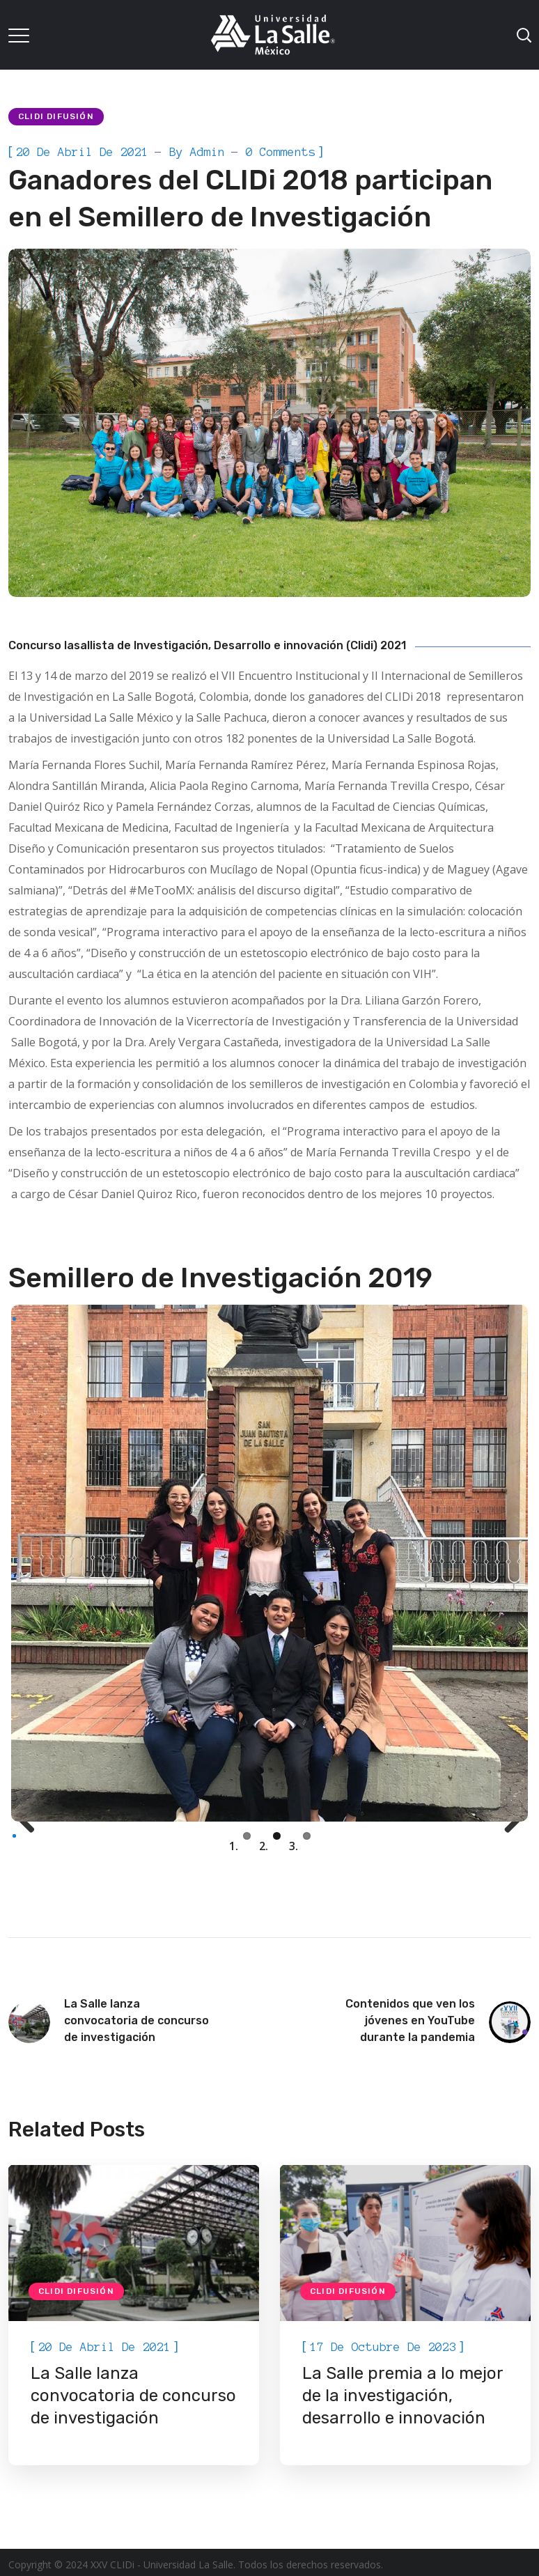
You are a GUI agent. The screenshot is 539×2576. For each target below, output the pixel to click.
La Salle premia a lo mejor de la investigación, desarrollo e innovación (402, 2396)
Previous (32, 1822)
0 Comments (280, 152)
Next (507, 1822)
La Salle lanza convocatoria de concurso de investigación (133, 2396)
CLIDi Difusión (56, 116)
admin (207, 152)
